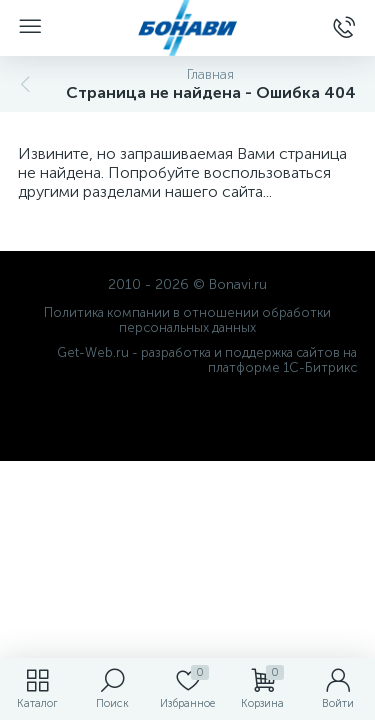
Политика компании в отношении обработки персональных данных (187, 320)
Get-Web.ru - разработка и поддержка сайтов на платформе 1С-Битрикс (207, 360)
